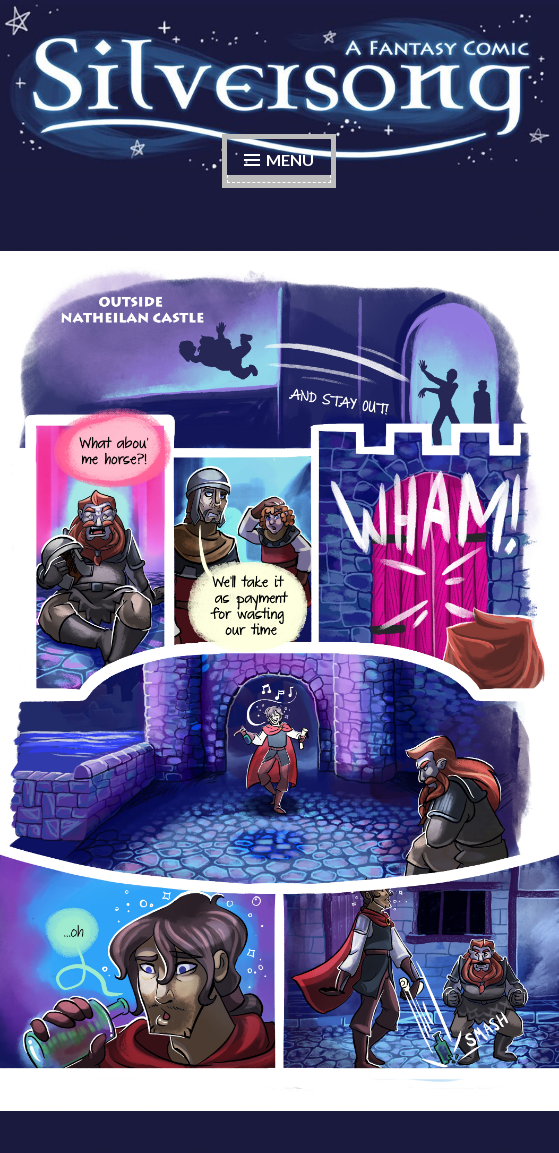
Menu (290, 159)
